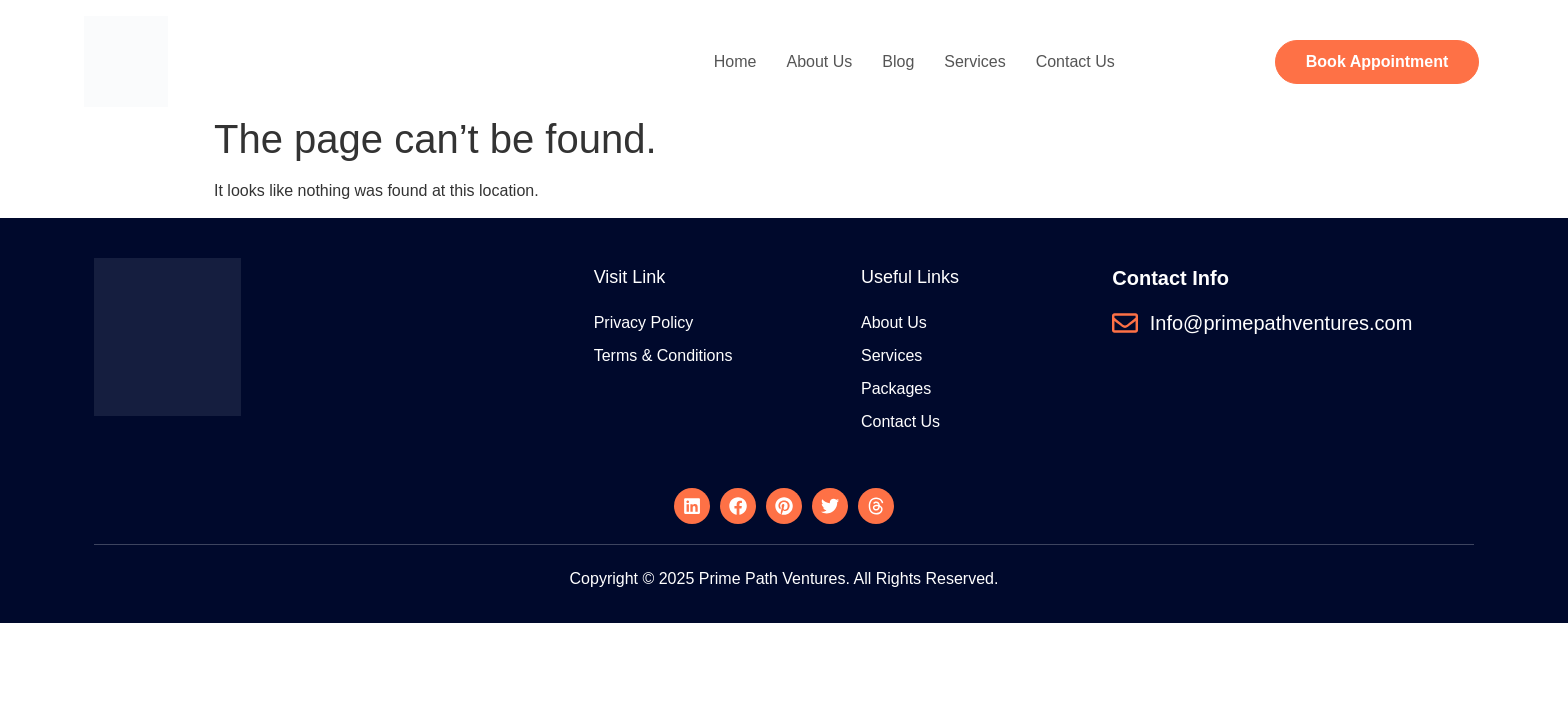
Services (974, 61)
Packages (896, 388)
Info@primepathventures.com (1281, 323)
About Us (819, 61)
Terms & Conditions (663, 355)
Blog (898, 61)
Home (735, 61)
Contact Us (1075, 61)
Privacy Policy (644, 322)
